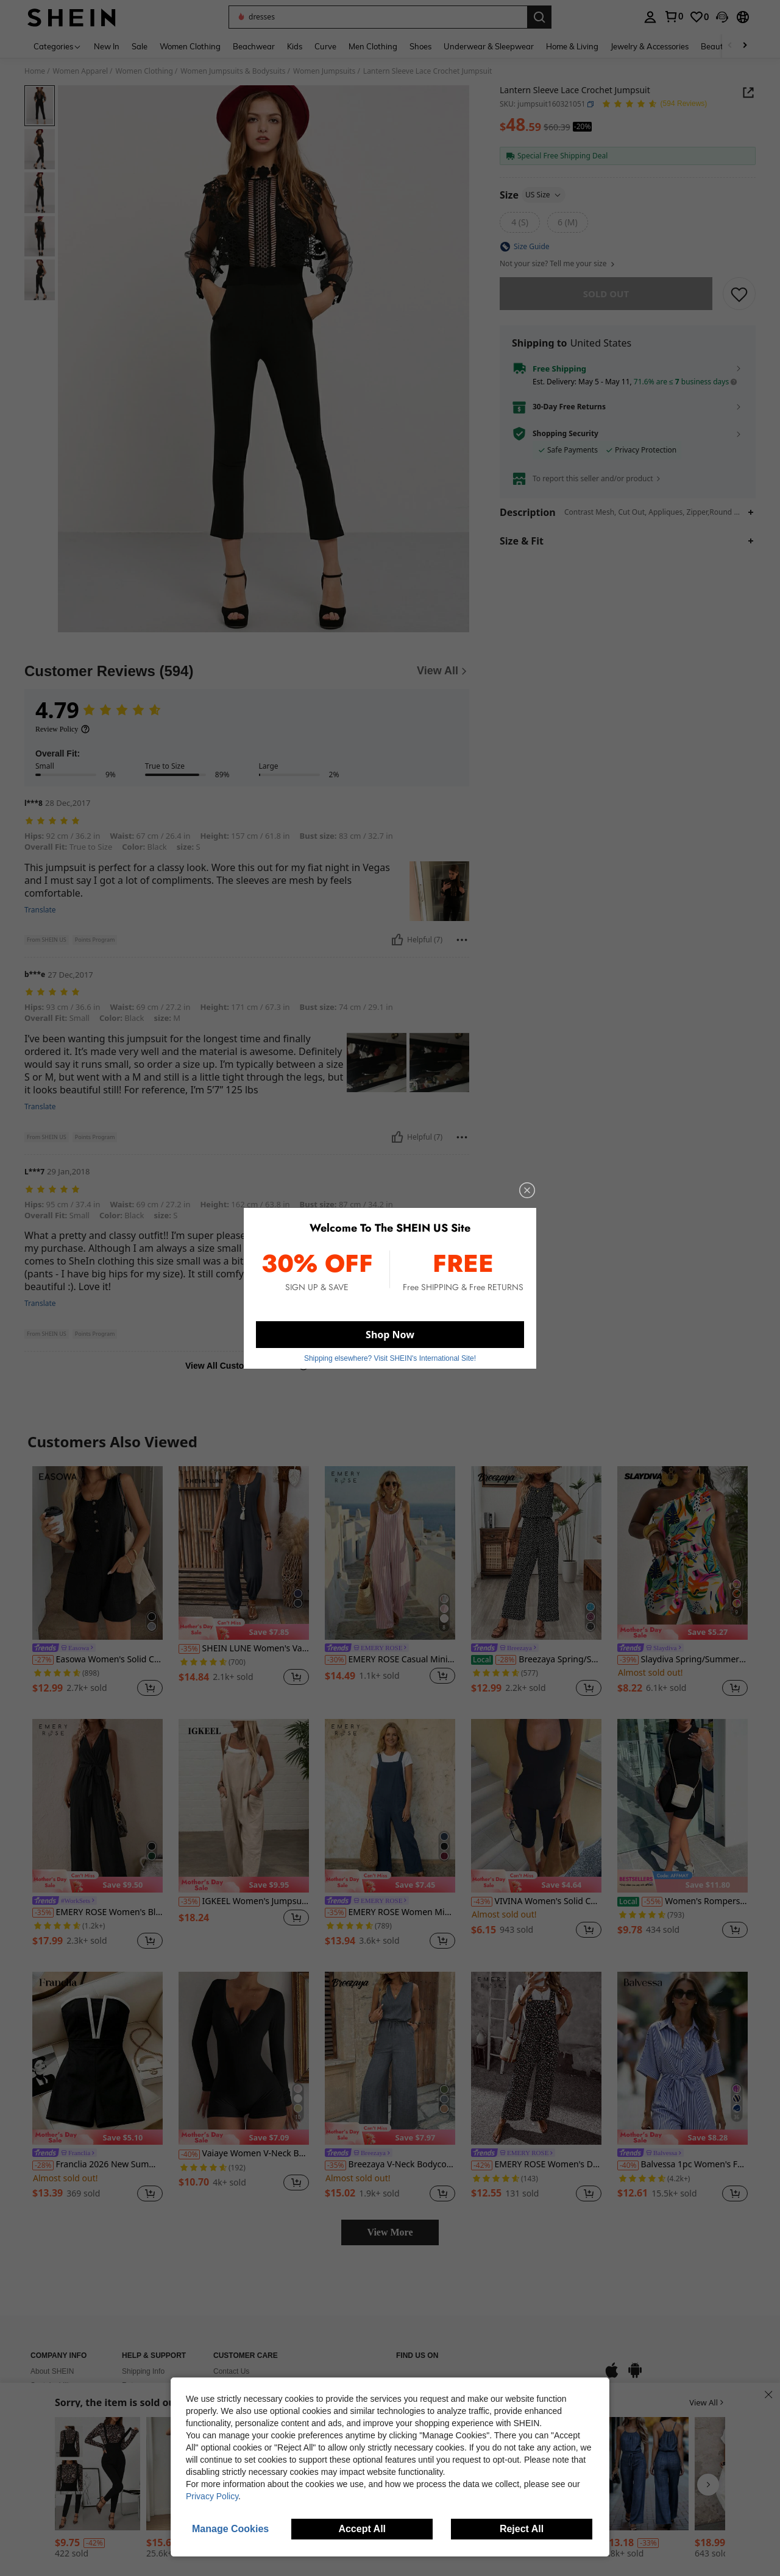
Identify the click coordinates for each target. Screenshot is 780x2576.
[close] (527, 1190)
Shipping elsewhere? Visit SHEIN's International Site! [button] (390, 1358)
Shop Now (390, 1334)
